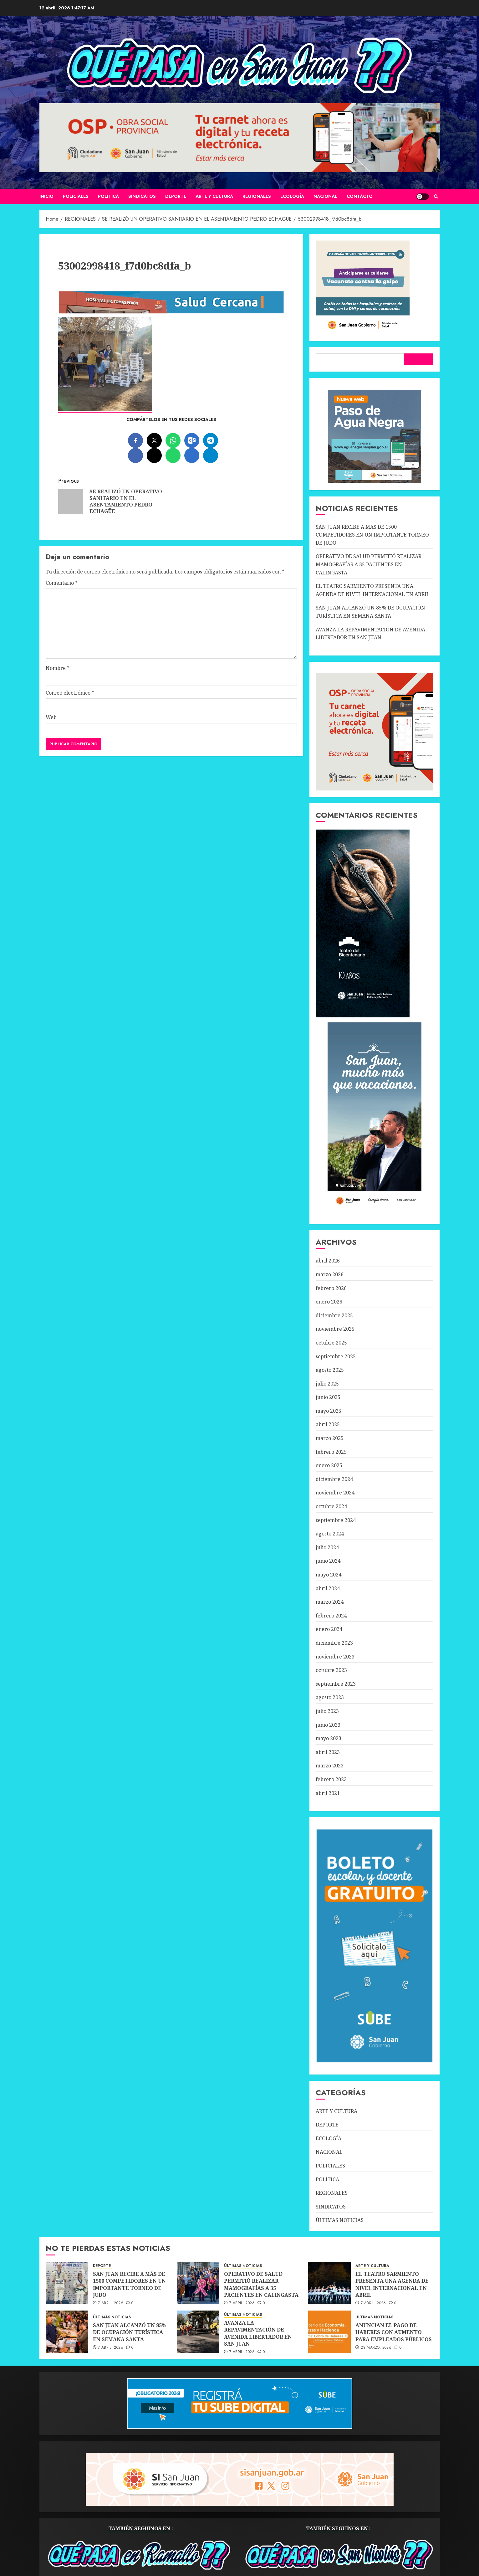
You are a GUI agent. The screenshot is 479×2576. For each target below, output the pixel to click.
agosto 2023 (330, 1697)
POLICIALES (76, 196)
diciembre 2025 (334, 1315)
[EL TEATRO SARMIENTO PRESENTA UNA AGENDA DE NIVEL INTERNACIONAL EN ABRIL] (329, 2283)
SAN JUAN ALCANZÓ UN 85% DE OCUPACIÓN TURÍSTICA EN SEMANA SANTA (129, 2332)
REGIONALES (256, 196)
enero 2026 (329, 1301)
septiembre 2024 (336, 1520)
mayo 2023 (328, 1738)
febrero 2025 (331, 1451)
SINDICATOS (142, 196)
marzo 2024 (330, 1601)
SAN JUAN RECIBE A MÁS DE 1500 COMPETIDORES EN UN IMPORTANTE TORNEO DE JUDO (372, 534)
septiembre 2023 (336, 1683)
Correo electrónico (70, 692)
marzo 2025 (330, 1438)
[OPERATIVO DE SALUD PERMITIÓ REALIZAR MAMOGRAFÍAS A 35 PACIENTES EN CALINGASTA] (198, 2283)
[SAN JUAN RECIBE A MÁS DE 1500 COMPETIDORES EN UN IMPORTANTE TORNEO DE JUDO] (67, 2283)
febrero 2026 (331, 1288)
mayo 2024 (328, 1574)
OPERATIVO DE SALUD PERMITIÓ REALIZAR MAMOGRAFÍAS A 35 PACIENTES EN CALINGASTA (368, 564)
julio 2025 (327, 1383)
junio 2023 (328, 1724)
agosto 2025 (330, 1369)
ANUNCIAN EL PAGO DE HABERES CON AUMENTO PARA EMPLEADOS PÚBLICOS (393, 2332)
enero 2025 (329, 1465)
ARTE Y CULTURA (214, 196)
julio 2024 (327, 1547)
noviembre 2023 (335, 1656)
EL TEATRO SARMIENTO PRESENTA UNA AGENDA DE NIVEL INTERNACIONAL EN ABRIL (392, 2284)
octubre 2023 (331, 1670)
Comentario (62, 582)
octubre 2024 (331, 1506)
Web (51, 717)
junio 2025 (328, 1397)
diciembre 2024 (334, 1479)
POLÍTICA (108, 196)
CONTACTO (360, 196)
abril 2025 (328, 1424)
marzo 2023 (330, 1765)
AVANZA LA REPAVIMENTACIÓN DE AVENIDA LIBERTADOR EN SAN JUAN (258, 2333)
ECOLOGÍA (292, 196)
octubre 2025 (331, 1342)
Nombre (57, 668)
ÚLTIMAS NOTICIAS (340, 2220)
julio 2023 (327, 1711)
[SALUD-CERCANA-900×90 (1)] (171, 312)
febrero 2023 (331, 1779)
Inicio (46, 196)
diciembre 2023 (334, 1642)
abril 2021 (328, 1793)
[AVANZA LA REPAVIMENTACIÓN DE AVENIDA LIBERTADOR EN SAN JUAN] (198, 2332)
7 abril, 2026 (110, 2303)
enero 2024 (329, 1629)
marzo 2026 (330, 1274)
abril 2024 (328, 1588)
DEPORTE (175, 196)
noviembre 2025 (335, 1328)
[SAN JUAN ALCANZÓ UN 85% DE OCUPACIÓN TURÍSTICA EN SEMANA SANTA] (67, 2332)
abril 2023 (328, 1752)
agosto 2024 (330, 1533)
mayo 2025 (328, 1410)
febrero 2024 (331, 1615)
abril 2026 (328, 1260)
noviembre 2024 (335, 1492)
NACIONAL (325, 196)
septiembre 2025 (336, 1356)
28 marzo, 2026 (376, 2347)
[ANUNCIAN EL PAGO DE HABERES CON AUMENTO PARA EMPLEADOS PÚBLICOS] (329, 2332)
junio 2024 (328, 1560)
